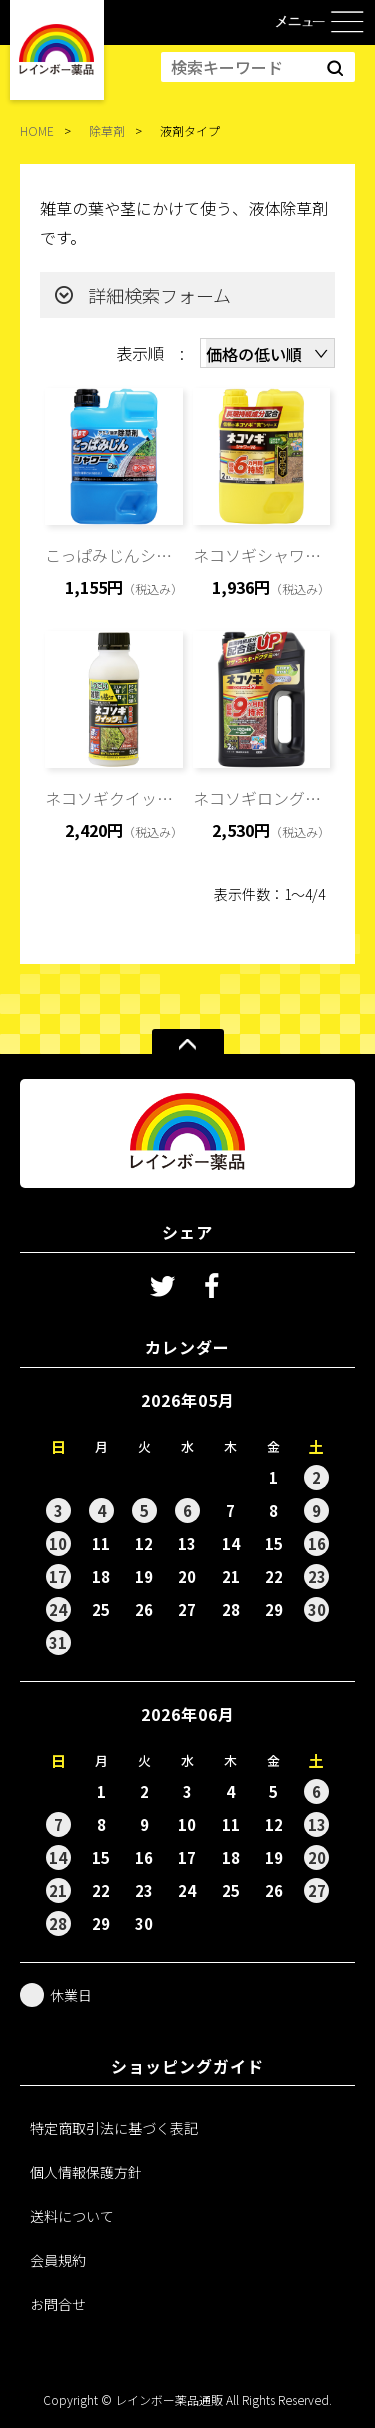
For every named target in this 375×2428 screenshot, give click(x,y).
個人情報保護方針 (86, 2172)
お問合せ (58, 2304)
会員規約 (58, 2260)
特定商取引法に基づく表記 (114, 2128)
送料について (72, 2216)
